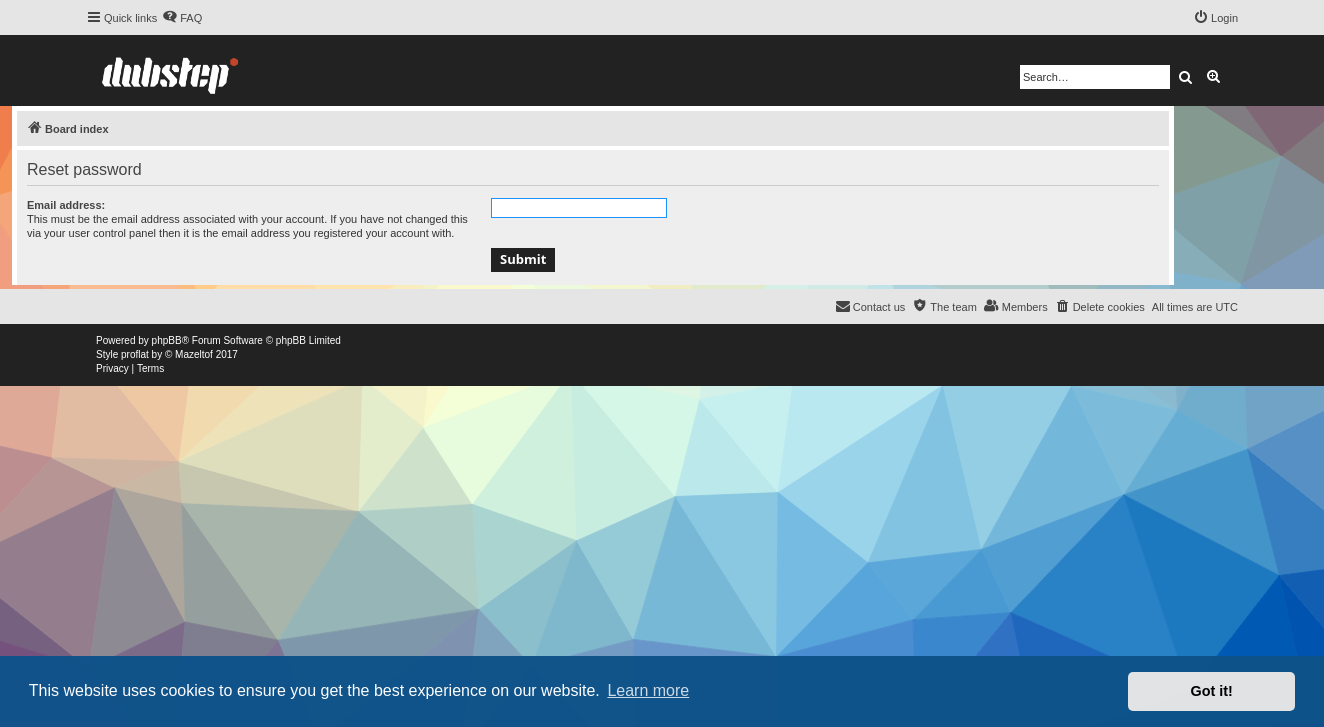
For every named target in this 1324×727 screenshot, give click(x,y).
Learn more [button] (648, 690)
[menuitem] (182, 18)
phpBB (167, 340)
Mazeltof (194, 354)
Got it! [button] (1212, 691)
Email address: (66, 205)
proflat (135, 354)
